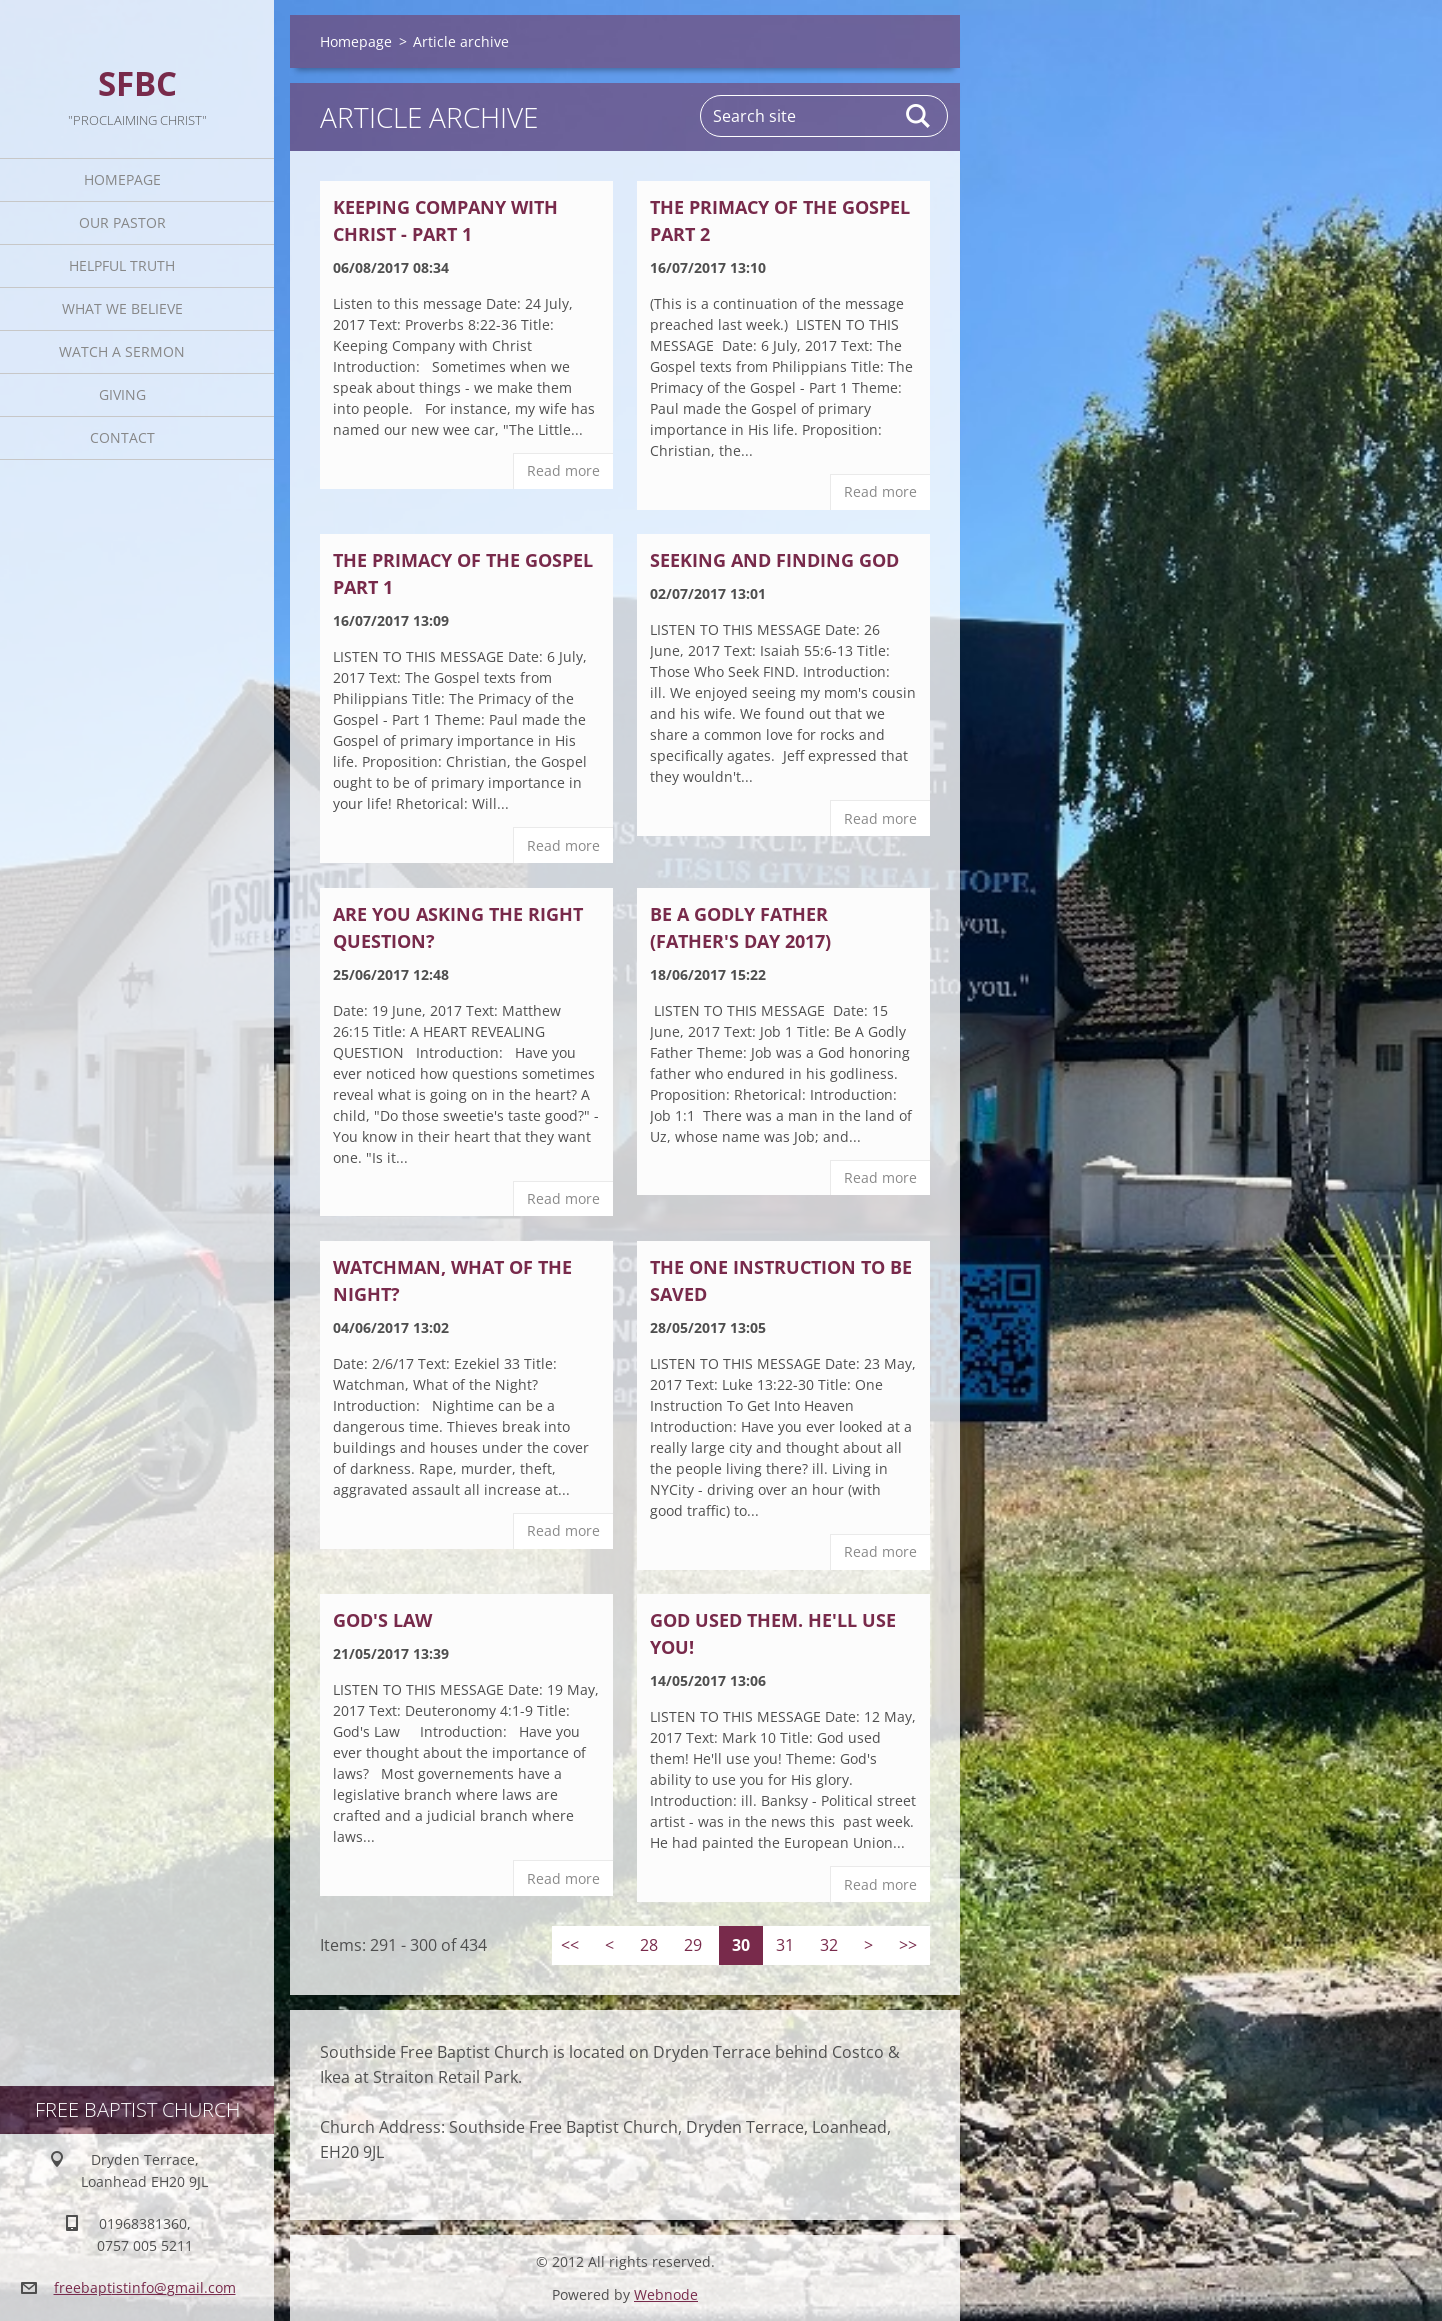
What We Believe (122, 308)
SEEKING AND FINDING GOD (774, 560)
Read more (563, 470)
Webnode (666, 2294)
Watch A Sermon (122, 351)
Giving (122, 394)
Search (919, 116)
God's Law (382, 1620)
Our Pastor (122, 222)
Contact (122, 437)
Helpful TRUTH (122, 265)
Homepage (122, 179)
